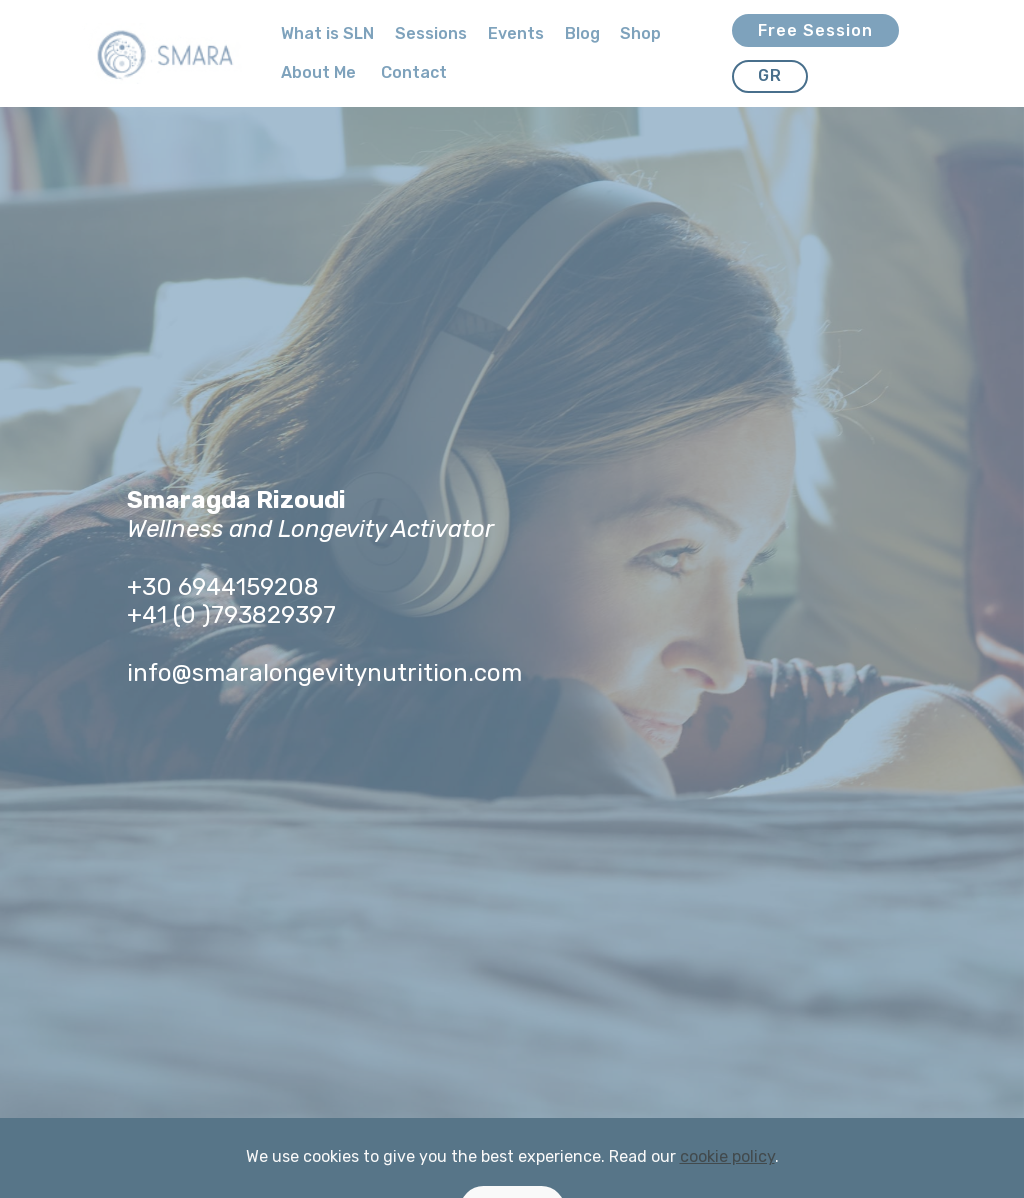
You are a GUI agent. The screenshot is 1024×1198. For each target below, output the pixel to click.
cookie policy (727, 1181)
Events (516, 33)
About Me (320, 72)
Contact (414, 72)
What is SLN (327, 33)
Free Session (815, 30)
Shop (640, 33)
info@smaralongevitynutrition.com (324, 673)
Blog (582, 33)
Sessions (431, 33)
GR (770, 75)
